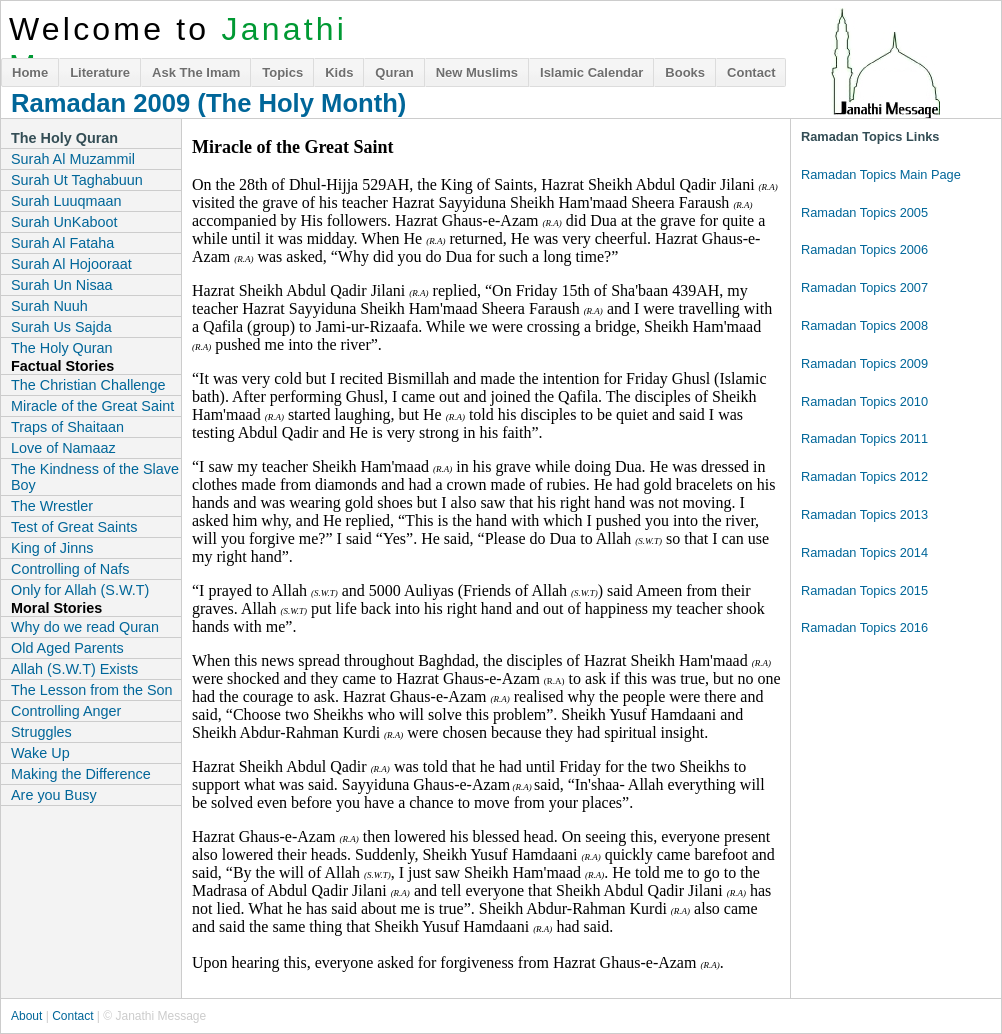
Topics (282, 72)
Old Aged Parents (67, 648)
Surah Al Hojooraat (71, 264)
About (26, 1016)
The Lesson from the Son (92, 690)
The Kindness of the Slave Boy (95, 477)
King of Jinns (52, 548)
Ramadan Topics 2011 (864, 438)
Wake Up (40, 753)
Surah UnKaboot (64, 222)
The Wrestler (52, 506)
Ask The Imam (196, 72)
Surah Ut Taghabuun (77, 180)
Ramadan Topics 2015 (864, 590)
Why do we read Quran (85, 627)
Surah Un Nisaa (62, 285)
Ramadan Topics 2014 (864, 552)
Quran (394, 72)
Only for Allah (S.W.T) (80, 590)
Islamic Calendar (591, 72)
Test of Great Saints (74, 527)
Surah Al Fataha (62, 243)
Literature (100, 72)
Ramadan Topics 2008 (864, 325)
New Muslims (477, 72)
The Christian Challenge (88, 385)
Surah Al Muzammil (73, 159)
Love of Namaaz (63, 448)
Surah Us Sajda (61, 327)
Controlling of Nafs (70, 569)
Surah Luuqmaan (66, 201)
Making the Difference (81, 774)
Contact (751, 72)
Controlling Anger (66, 711)
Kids (339, 72)
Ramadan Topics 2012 (864, 476)
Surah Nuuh (49, 306)
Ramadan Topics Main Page (881, 174)
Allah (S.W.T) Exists (74, 669)
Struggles (41, 732)
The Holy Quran (62, 348)
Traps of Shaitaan (67, 427)
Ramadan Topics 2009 (864, 363)
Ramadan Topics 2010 (864, 401)
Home (30, 72)
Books (685, 72)
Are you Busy (54, 795)
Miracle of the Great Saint (92, 406)
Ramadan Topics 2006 (864, 249)
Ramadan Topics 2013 (864, 514)
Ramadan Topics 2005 (864, 212)
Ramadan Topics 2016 (864, 627)
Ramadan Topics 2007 (864, 287)
